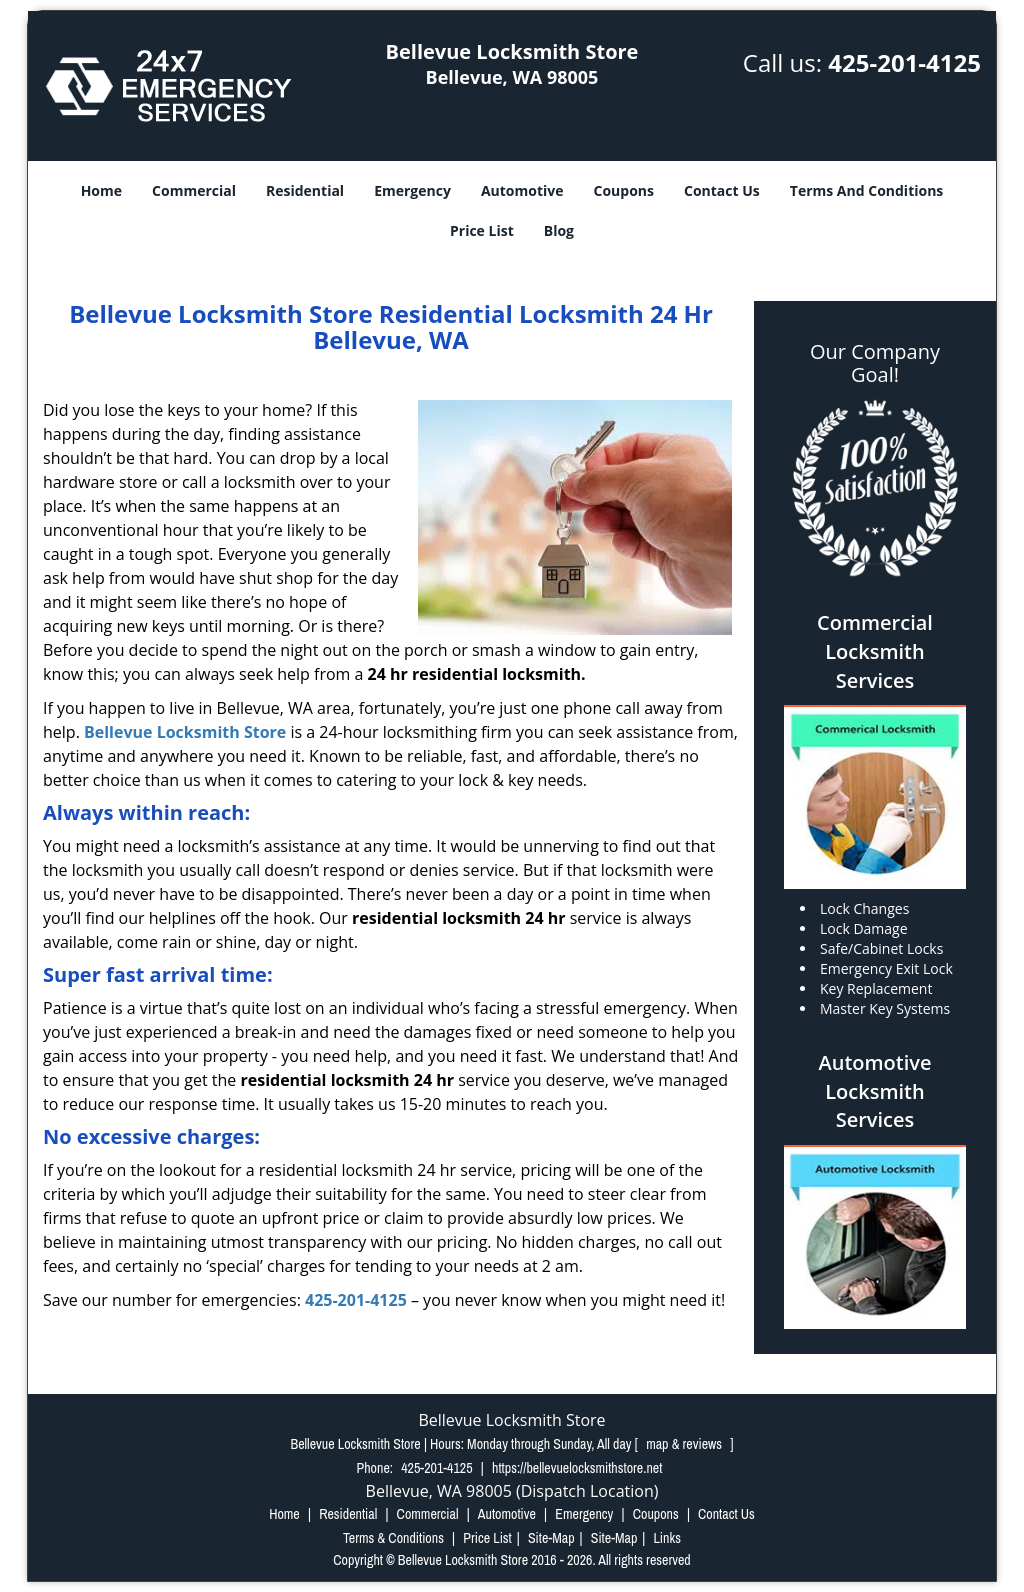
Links (666, 1538)
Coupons (624, 190)
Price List (482, 230)
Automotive (522, 190)
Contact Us (722, 190)
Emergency (412, 190)
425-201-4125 (904, 62)
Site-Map (551, 1538)
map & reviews (685, 1444)
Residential (305, 190)
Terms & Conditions (393, 1538)
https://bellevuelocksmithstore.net (577, 1468)
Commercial (194, 190)
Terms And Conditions (867, 190)
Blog (559, 230)
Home (101, 190)
